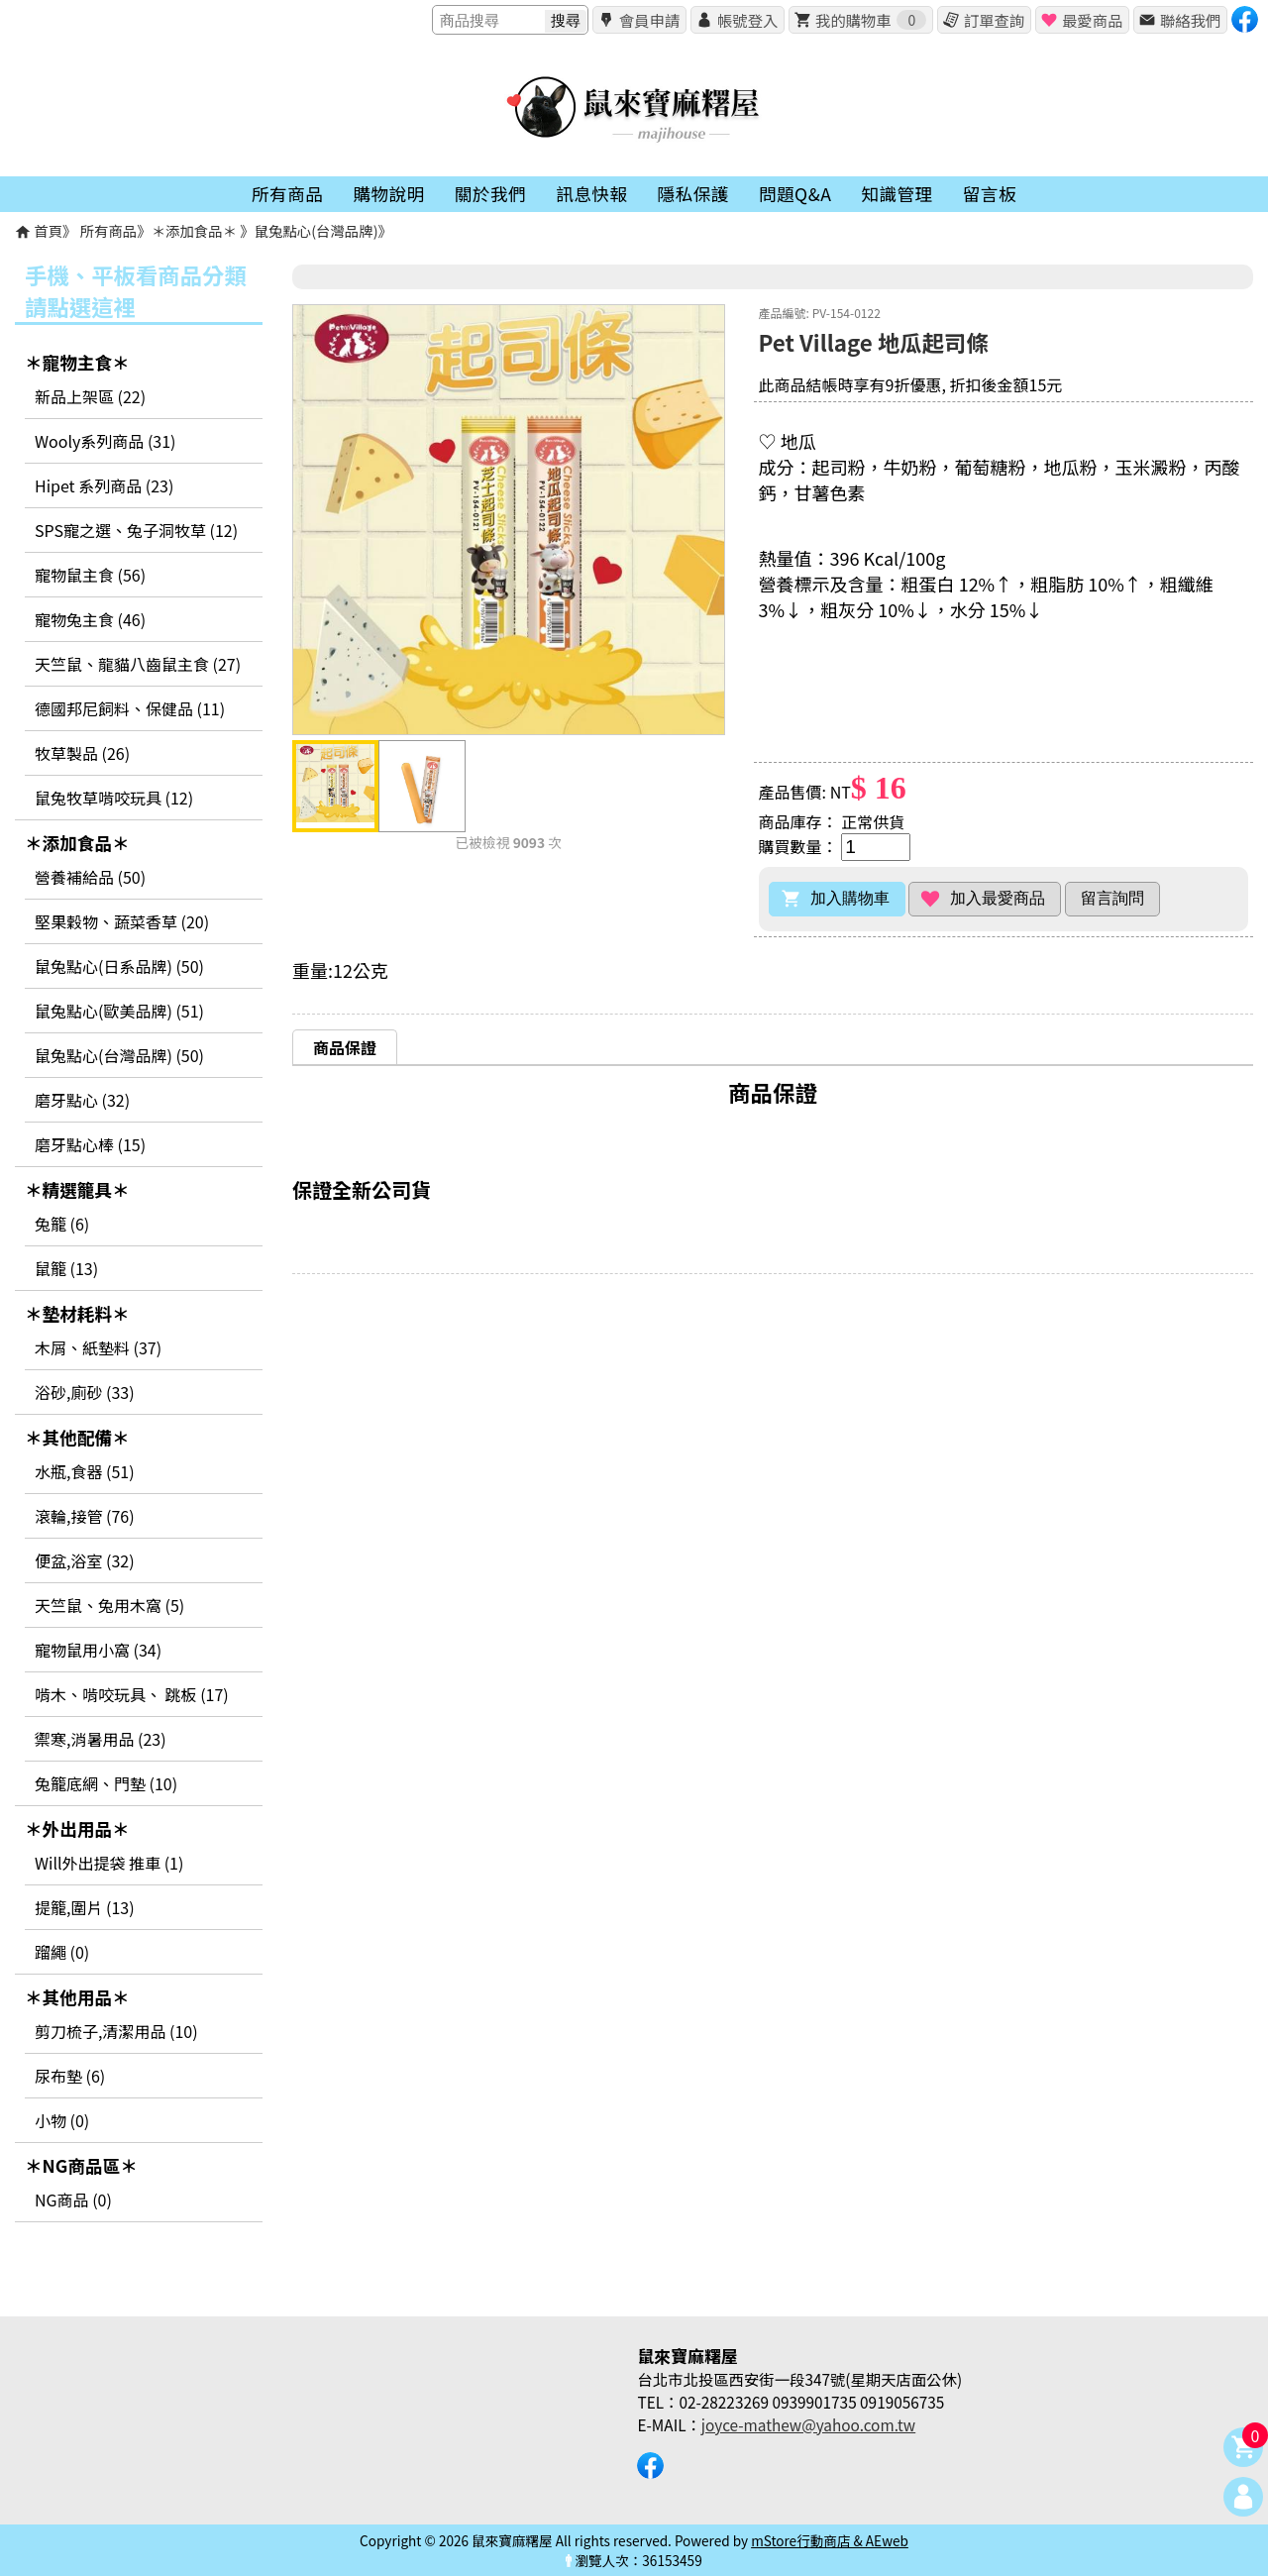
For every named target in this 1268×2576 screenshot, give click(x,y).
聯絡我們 (1190, 20)
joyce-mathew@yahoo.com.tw (808, 2424)
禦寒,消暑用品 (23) (100, 1739)
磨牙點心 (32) (82, 1100)
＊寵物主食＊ (77, 362)
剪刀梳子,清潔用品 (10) (116, 2031)
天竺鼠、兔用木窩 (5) (109, 1605)
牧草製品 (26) (82, 753)
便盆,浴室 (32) (85, 1560)
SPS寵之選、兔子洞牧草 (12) (136, 530)
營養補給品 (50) (90, 877)
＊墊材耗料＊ (77, 1313)
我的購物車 (870, 20)
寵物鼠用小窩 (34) (98, 1650)
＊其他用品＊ (77, 1997)
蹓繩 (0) (62, 1952)
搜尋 (566, 20)
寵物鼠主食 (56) (90, 575)
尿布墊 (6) (70, 2076)
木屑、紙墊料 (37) (98, 1347)
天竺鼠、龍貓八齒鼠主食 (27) (138, 664)
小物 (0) (62, 2120)
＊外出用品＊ (77, 1828)
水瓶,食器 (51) (85, 1471)
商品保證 (344, 1047)
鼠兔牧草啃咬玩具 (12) (114, 797)
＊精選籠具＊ (77, 1189)
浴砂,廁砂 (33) (85, 1392)
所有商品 (109, 230)
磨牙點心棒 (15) (90, 1144)
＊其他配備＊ (77, 1437)
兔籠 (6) (62, 1223)
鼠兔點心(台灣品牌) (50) (119, 1055)
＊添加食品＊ (196, 230)
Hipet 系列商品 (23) (104, 485)
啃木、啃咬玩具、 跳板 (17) (132, 1694)
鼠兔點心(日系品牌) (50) (119, 966)
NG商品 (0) (73, 2199)
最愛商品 (1092, 20)
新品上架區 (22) (90, 396)
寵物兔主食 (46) (90, 619)
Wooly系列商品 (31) (105, 441)
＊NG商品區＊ (81, 2165)
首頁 (48, 230)
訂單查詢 (994, 20)
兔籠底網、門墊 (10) (106, 1783)
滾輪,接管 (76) (85, 1516)
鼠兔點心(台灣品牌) (316, 230)
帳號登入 (747, 20)
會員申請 (649, 20)
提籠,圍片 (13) (85, 1907)
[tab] (344, 1046)
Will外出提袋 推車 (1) (109, 1863)
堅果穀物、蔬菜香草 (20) (122, 921)
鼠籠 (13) (66, 1268)
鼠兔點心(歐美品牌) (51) (119, 1010)
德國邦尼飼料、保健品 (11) (130, 708)
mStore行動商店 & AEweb (829, 2540)
